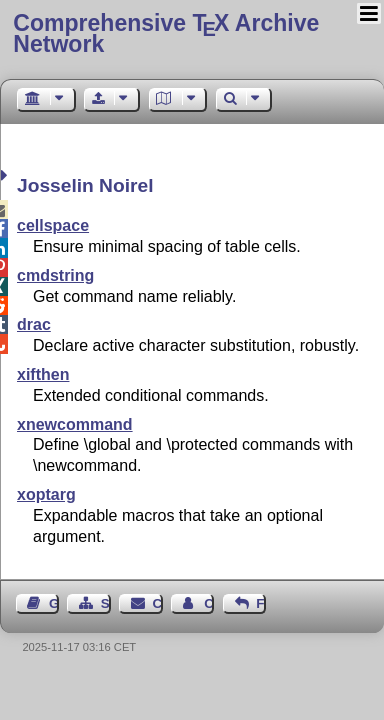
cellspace (53, 225)
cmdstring (55, 275)
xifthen (43, 374)
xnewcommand (75, 424)
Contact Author (209, 603)
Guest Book (54, 603)
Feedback (261, 603)
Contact (158, 603)
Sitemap (106, 603)
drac (34, 324)
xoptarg (46, 494)
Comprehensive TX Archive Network (166, 33)
